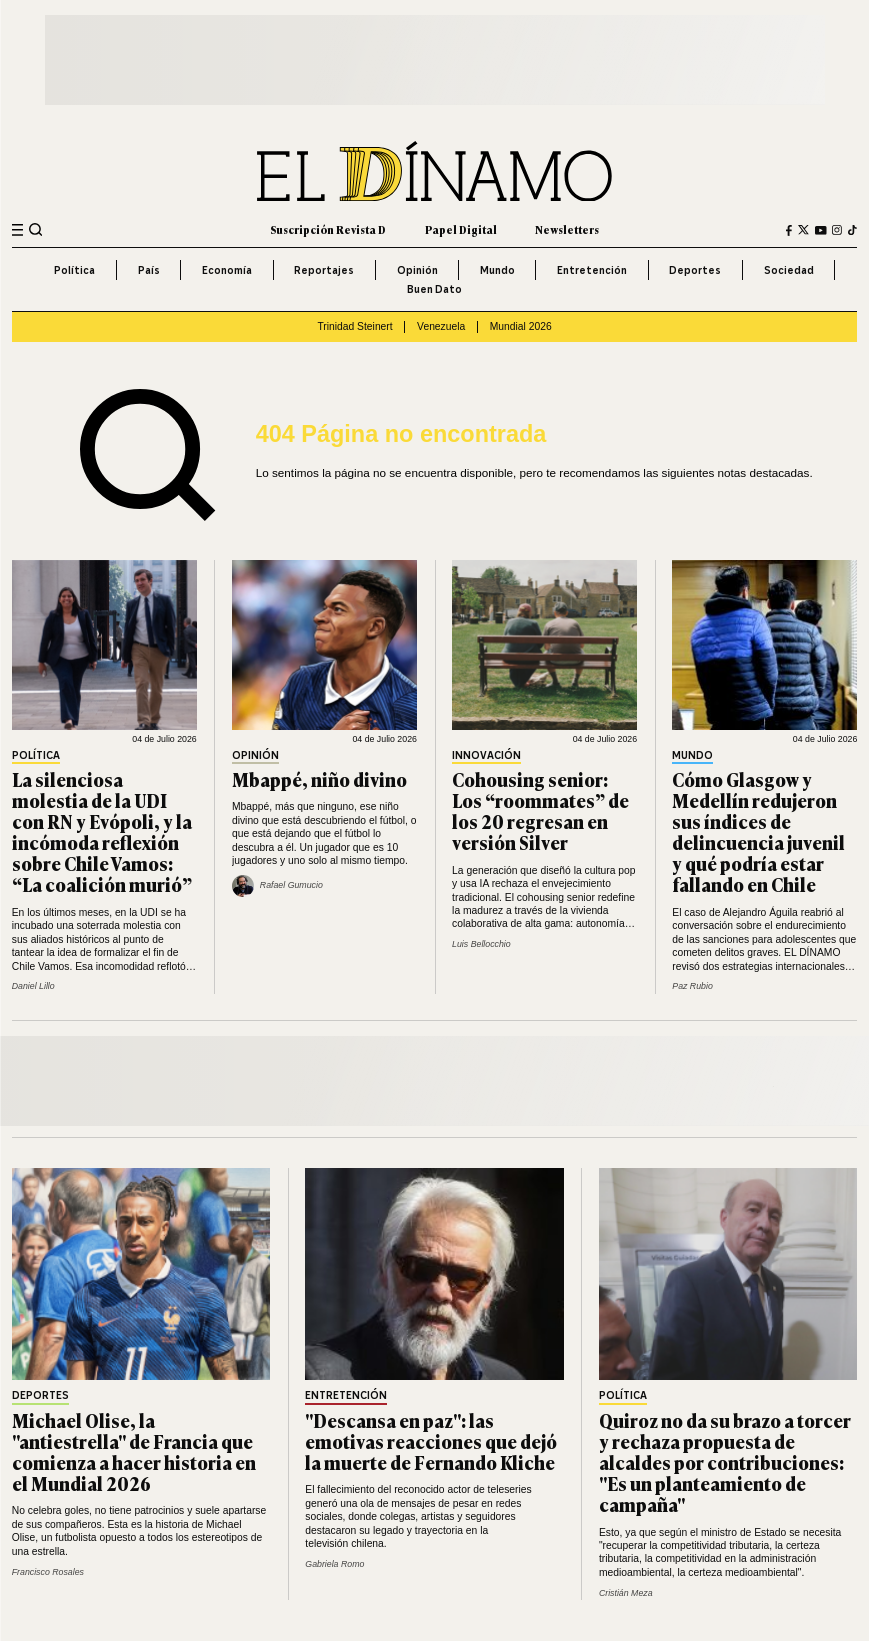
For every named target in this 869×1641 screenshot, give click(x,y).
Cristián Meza (626, 1593)
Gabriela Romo (334, 1564)
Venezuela (441, 326)
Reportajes (324, 270)
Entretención (592, 270)
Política (74, 270)
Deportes (695, 270)
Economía (227, 270)
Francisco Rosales (48, 1572)
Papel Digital (461, 229)
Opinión (417, 270)
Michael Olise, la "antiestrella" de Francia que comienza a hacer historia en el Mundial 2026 (134, 1451)
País (149, 270)
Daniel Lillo (33, 986)
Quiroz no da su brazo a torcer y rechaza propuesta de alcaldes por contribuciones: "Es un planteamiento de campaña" (725, 1462)
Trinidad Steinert (354, 326)
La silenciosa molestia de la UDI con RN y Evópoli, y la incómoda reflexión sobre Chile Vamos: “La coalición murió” (102, 832)
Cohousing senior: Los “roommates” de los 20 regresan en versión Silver (540, 810)
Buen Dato (434, 289)
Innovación (486, 756)
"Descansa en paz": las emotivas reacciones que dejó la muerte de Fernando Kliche (431, 1441)
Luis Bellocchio (481, 944)
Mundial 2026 (521, 326)
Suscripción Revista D (328, 229)
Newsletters (567, 229)
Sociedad (789, 270)
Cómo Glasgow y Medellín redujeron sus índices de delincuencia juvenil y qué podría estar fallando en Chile (758, 832)
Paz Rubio (692, 986)
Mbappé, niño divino (319, 779)
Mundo (497, 270)
